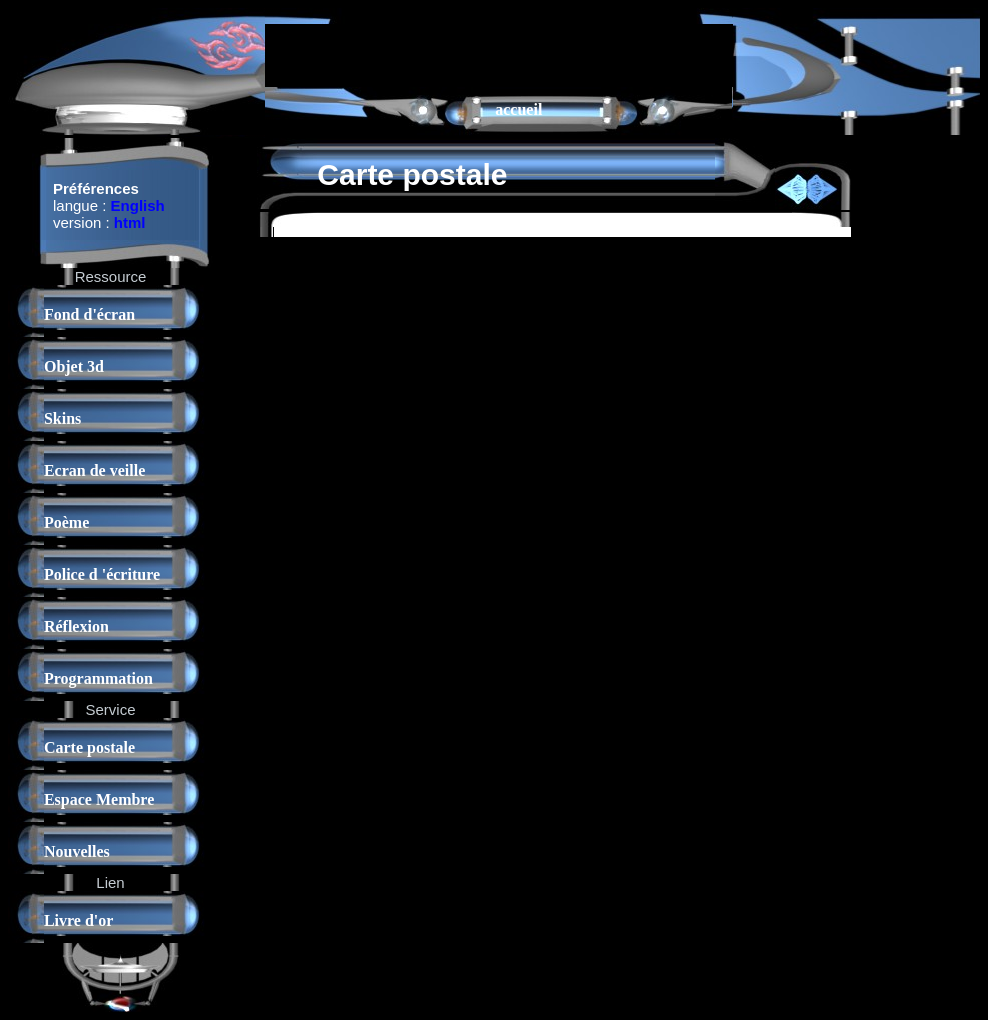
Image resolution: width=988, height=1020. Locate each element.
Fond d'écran (89, 314)
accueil (518, 109)
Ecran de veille (94, 470)
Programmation (98, 678)
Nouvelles (77, 851)
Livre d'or (78, 920)
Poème (66, 522)
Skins (62, 418)
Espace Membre (99, 799)
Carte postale (89, 747)
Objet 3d (74, 366)
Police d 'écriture (102, 574)
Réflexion (76, 626)
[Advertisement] (499, 54)
